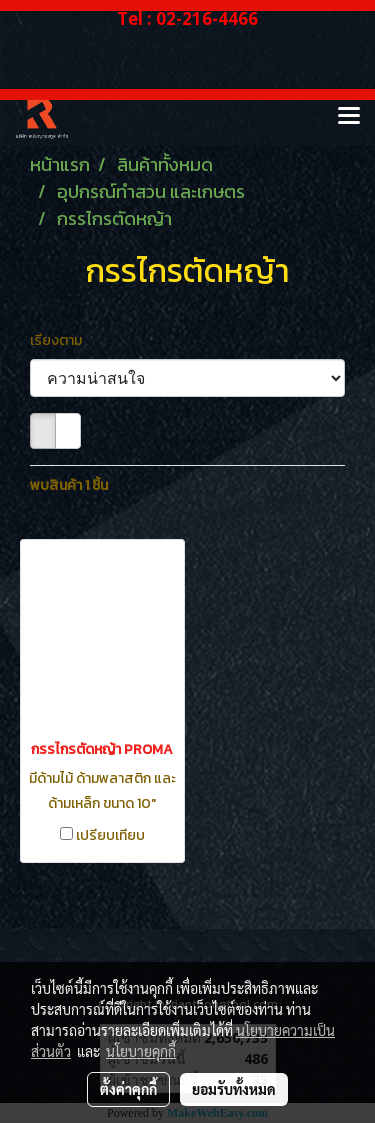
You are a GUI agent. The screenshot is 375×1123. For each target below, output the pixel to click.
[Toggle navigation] (349, 117)
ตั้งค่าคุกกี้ (128, 1089)
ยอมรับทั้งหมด (234, 1089)
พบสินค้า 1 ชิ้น (69, 485)
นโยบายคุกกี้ (141, 1051)
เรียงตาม (60, 340)
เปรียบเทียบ (110, 836)
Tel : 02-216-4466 (187, 18)
